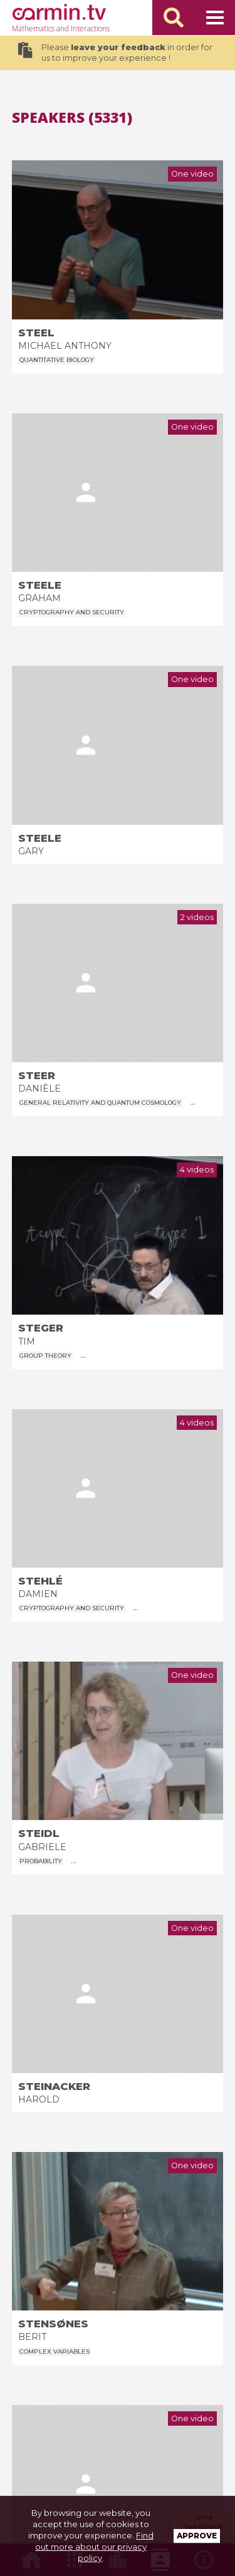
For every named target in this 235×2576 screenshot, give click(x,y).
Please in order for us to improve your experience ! (115, 52)
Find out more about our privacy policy (94, 2546)
